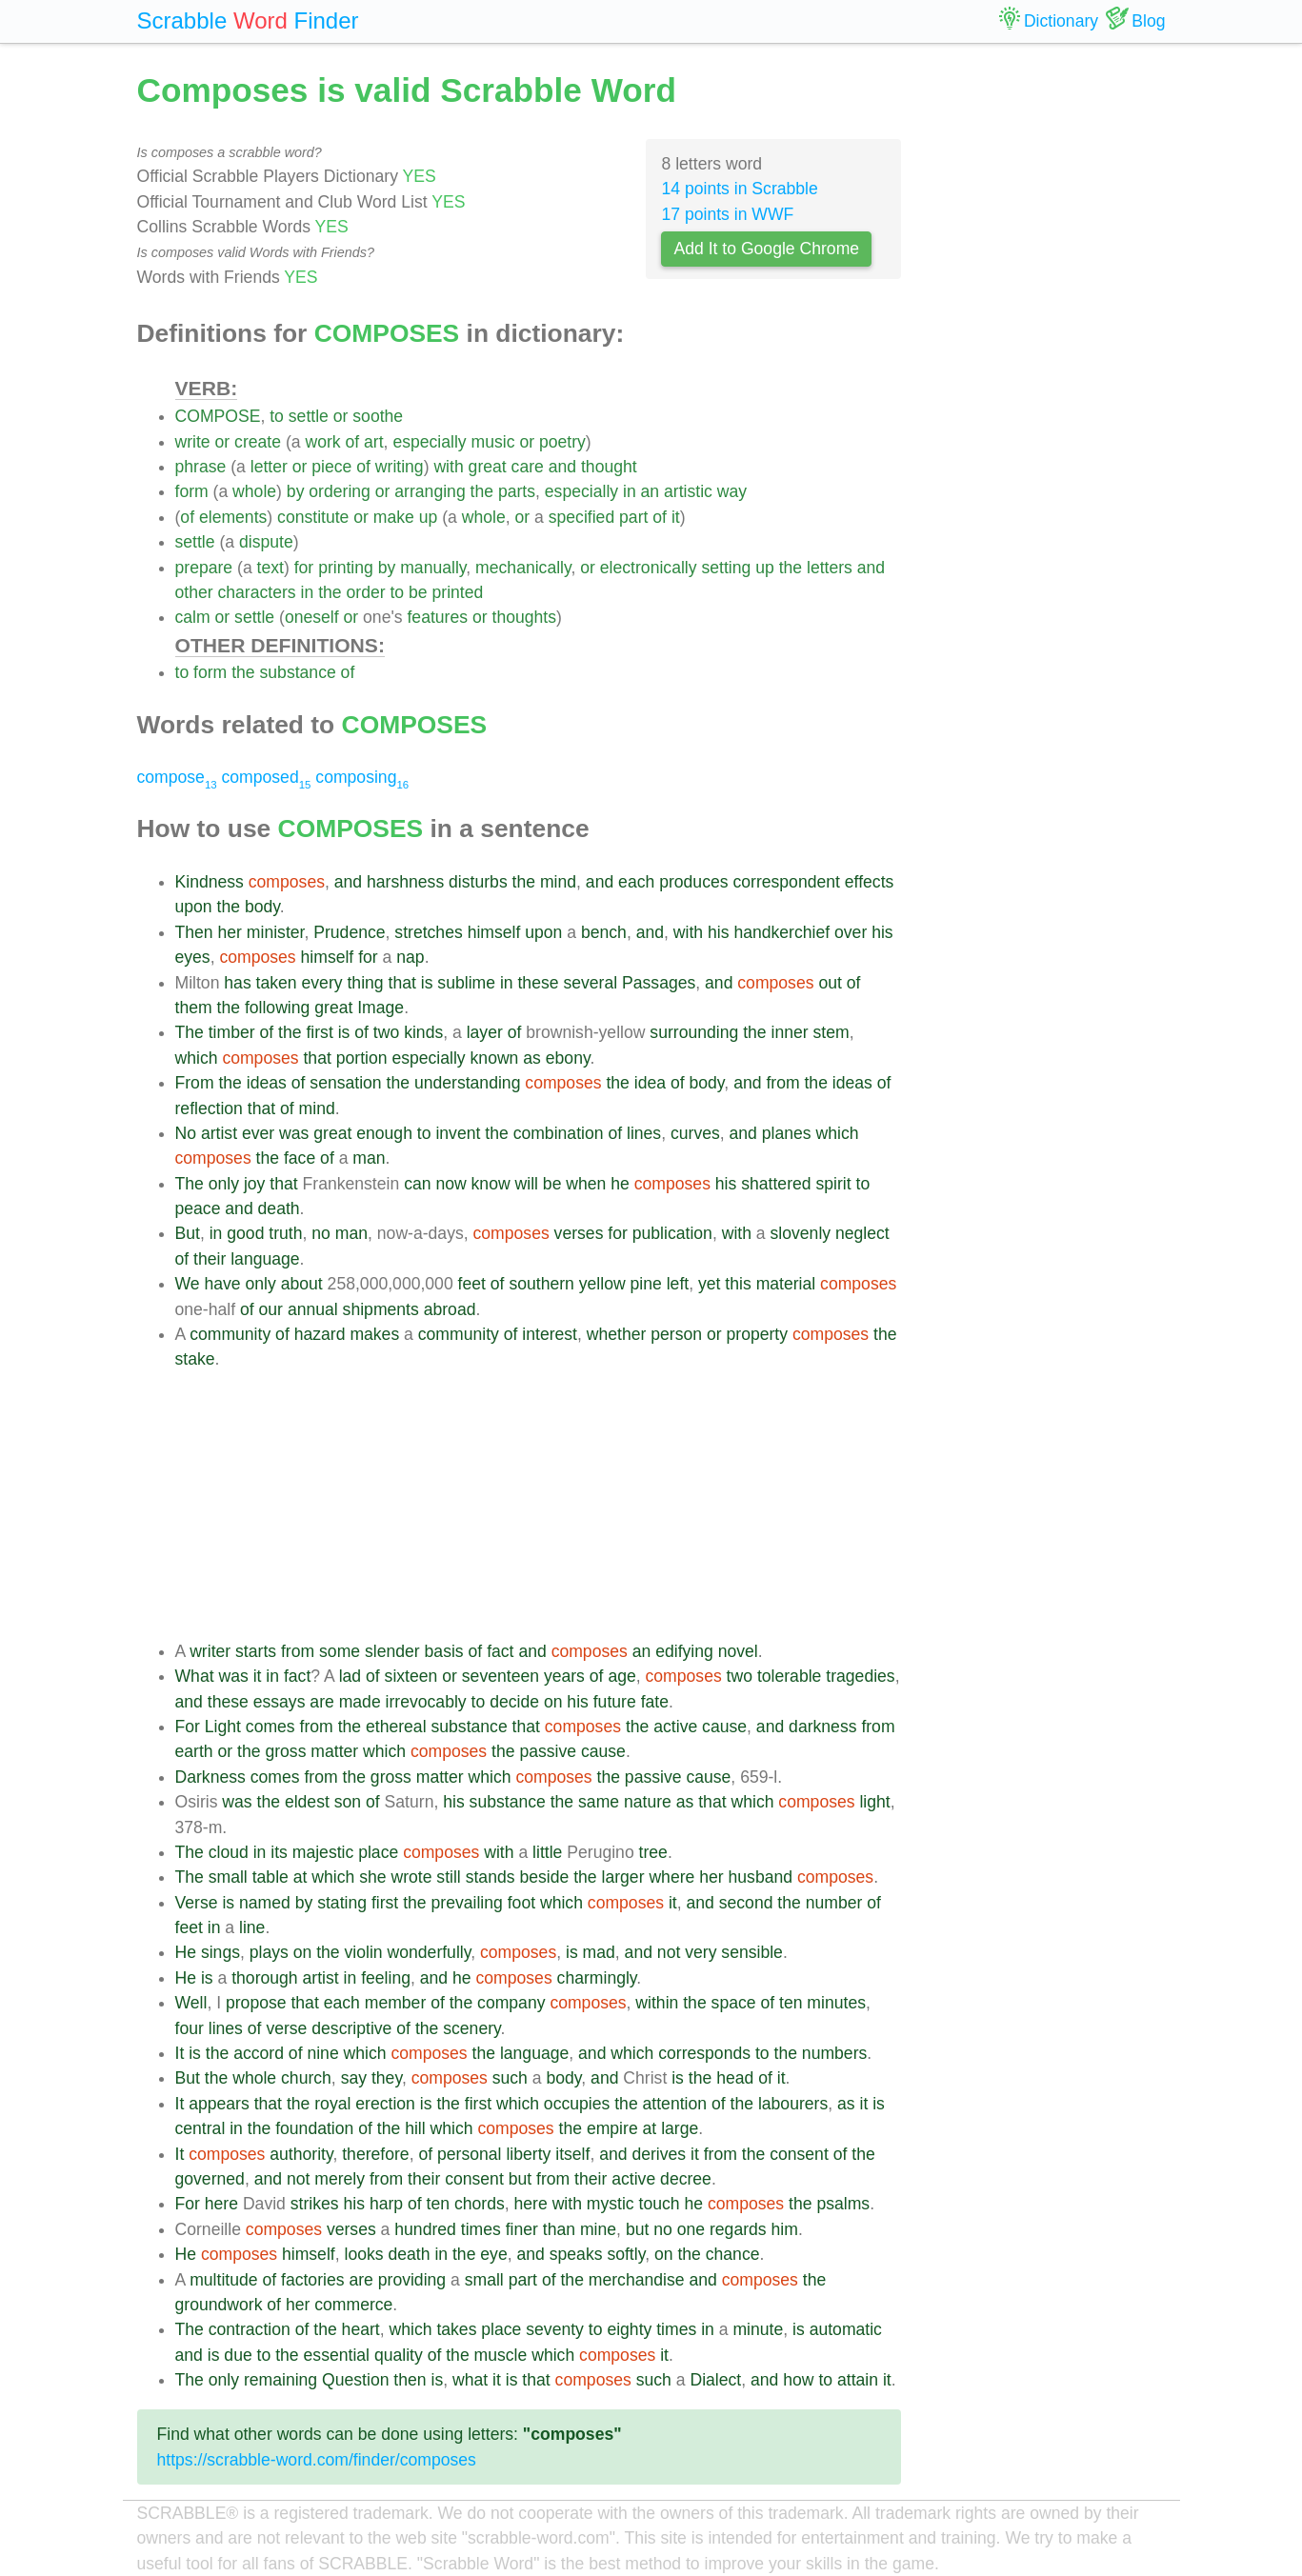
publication (672, 1233)
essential (337, 2355)
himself (494, 932)
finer (522, 2229)
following (277, 1007)
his (719, 932)
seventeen (500, 1676)
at (300, 1877)
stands (490, 1877)
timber (232, 1032)
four (189, 2028)
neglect (862, 1233)
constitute (313, 517)
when (586, 1183)
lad (350, 1676)
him (784, 2229)
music (493, 441)
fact (500, 1651)
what (470, 2379)
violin (364, 1952)
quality (398, 2355)
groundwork (219, 2304)
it (675, 517)
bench (604, 932)
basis (444, 1651)
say (354, 2077)
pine (646, 1283)
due (237, 2355)
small (228, 1877)
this (738, 1283)
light (874, 1801)
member (396, 2002)
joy (255, 1183)
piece (331, 466)
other (194, 592)
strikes (314, 2203)
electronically (648, 567)
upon (193, 906)
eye (493, 2254)
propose (256, 2002)
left (678, 1283)
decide (514, 1701)
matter (334, 1751)
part (633, 517)
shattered (776, 1183)
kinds (423, 1032)
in (629, 491)
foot (521, 1902)
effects (869, 881)
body (262, 906)
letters (829, 567)
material (786, 1283)
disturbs (478, 881)
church (306, 2077)
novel (738, 1651)
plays (269, 1952)
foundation (314, 2128)
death (279, 1208)
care (527, 466)
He (186, 1952)
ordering (340, 491)
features (437, 617)
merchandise (637, 2279)
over (850, 932)
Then (194, 932)
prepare (204, 567)
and (562, 466)
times (481, 2229)
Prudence (349, 932)
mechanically (523, 567)
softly (626, 2254)
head (734, 2077)
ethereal (396, 1726)
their (209, 1258)
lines (644, 1133)
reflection (209, 1108)
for (304, 567)
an (650, 491)
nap (410, 957)
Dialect (715, 2379)
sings (220, 1952)
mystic (610, 2203)
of (352, 441)
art (374, 441)
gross (285, 1751)
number (834, 1902)
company (511, 2002)
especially (429, 441)
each (636, 881)
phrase (201, 466)
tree (653, 1852)
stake (195, 1358)
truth (285, 1233)
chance (733, 2254)
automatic (846, 2329)
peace (198, 1208)
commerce (353, 2304)
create (257, 441)
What (194, 1676)
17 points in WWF (727, 214)
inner (790, 1032)
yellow (602, 1283)
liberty (528, 2154)
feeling (386, 1977)
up (428, 517)
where (671, 1877)
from (782, 1082)
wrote (411, 1877)
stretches (428, 932)
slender (392, 1651)
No (186, 1133)
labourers (793, 2103)
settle (309, 416)
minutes (836, 2002)
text (270, 567)
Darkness (210, 1777)
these (537, 982)
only (224, 1183)
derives (658, 2154)
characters (257, 592)
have (222, 1283)
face (299, 1158)
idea (650, 1082)
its (279, 1852)
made (360, 1701)
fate (655, 1701)
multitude (223, 2279)
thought (609, 466)
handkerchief (781, 932)
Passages (658, 982)
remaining (280, 2379)
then (409, 2379)
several (590, 982)
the (482, 491)
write (192, 441)
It (180, 2053)
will (526, 1183)
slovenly (801, 1233)
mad (599, 1952)
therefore (375, 2154)
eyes (192, 957)
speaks (576, 2254)
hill (415, 2128)
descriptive (351, 2028)
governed (210, 2178)
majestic (323, 1852)
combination (558, 1133)
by (296, 491)
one (691, 2229)
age (621, 1676)
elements (233, 517)
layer (485, 1032)
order (365, 592)
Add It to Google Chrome (766, 248)
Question (355, 2379)
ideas (267, 1082)
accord (258, 2053)
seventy (555, 2329)
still (448, 1877)
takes (456, 2329)
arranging (429, 491)
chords (479, 2203)
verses (579, 1233)
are (321, 1701)
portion (362, 1058)
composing (362, 777)
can (417, 1183)
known (495, 1058)
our (271, 1309)
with (448, 466)
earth (194, 1751)
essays (279, 1701)
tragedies (860, 1676)
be (418, 592)
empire (612, 2128)
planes (786, 1133)
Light (223, 1726)
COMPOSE (218, 416)
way (732, 491)
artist (219, 1133)
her (230, 932)
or (341, 416)
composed (266, 777)
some (339, 1651)
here (221, 2203)
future (614, 1701)
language (264, 1258)
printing (345, 567)
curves (695, 1133)
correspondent (785, 881)
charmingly (597, 1977)
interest (549, 1334)
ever (258, 1133)
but (520, 2178)
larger (623, 1877)
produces (693, 881)
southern (541, 1283)
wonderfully (429, 1952)
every (322, 982)
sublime (466, 982)
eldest (307, 1801)
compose (177, 777)
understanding (467, 1082)
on (553, 1701)
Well (191, 2002)
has (237, 982)
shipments (381, 1309)
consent (799, 2154)
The (189, 1032)
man (368, 1158)
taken (276, 982)
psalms (843, 2203)
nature (647, 1801)
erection (385, 2103)
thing (365, 982)
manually (433, 567)
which (196, 1058)
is (427, 982)
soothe (377, 416)
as (532, 1058)
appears (219, 2103)
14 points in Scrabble (739, 188)
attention (675, 2103)
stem (831, 1032)
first (319, 1032)
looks (363, 2254)
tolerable (789, 1676)
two (386, 1032)
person (676, 1334)
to (277, 416)
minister (276, 932)
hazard (320, 1334)
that (402, 982)
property (758, 1334)
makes (374, 1334)
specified (581, 517)
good (245, 1233)
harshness (405, 881)
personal (469, 2154)
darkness (822, 1726)
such (510, 2077)
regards (738, 2229)
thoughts (524, 617)
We (187, 1283)
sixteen (411, 1676)
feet (472, 1283)
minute (757, 2329)
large (679, 2128)
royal (332, 2103)
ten (790, 2002)
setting (726, 567)
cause (724, 1726)
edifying (684, 1651)
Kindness (209, 881)
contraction (249, 2329)
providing (412, 2279)
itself (572, 2154)
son (347, 1801)
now (450, 1183)
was (294, 1133)
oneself (312, 617)
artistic (688, 491)
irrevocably (426, 1701)
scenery (471, 2028)
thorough (264, 1977)
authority (301, 2154)
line (252, 1927)
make (393, 517)
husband (761, 1877)
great (488, 466)
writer (210, 1651)
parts (516, 491)
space (733, 2002)
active (675, 1726)
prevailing (467, 1902)
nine (322, 2053)
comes (270, 1726)
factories (313, 2279)
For (187, 1726)
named (264, 1902)
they (386, 2077)
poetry (562, 441)
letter (269, 466)
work (322, 441)
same (598, 1801)
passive (547, 1751)
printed (458, 592)
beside (544, 1877)
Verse (196, 1902)
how (798, 2379)
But (187, 1233)
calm (192, 617)
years (564, 1676)
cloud (229, 1852)
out (829, 982)
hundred (425, 2229)
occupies (577, 2103)
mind (558, 881)
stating (342, 1902)
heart (361, 2329)
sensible (752, 1952)
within (656, 2002)
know (491, 1183)
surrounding (694, 1032)
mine (598, 2229)
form (192, 491)
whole (254, 491)
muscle (501, 2355)
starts (255, 1651)
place (378, 1852)
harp (386, 2203)
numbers (834, 2053)
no (321, 1233)
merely (339, 2178)
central (200, 2128)
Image (380, 1007)
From (194, 1082)
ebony (568, 1058)
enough (384, 1133)
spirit (833, 1183)
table (270, 1877)
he (620, 1183)
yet (709, 1283)
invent (457, 1133)
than (559, 2229)
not (668, 1952)
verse (286, 2028)
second (746, 1902)
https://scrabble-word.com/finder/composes (316, 2459)
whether (617, 1334)
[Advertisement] (538, 1505)
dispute (266, 541)
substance (298, 672)
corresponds (704, 2053)
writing (399, 466)
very (700, 1952)
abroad (450, 1309)
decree (685, 2178)
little (547, 1852)
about (302, 1283)
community (230, 1334)
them (193, 1007)
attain (857, 2379)
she (372, 1877)
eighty (629, 2329)
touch (659, 2203)
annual (313, 1309)
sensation (345, 1082)
